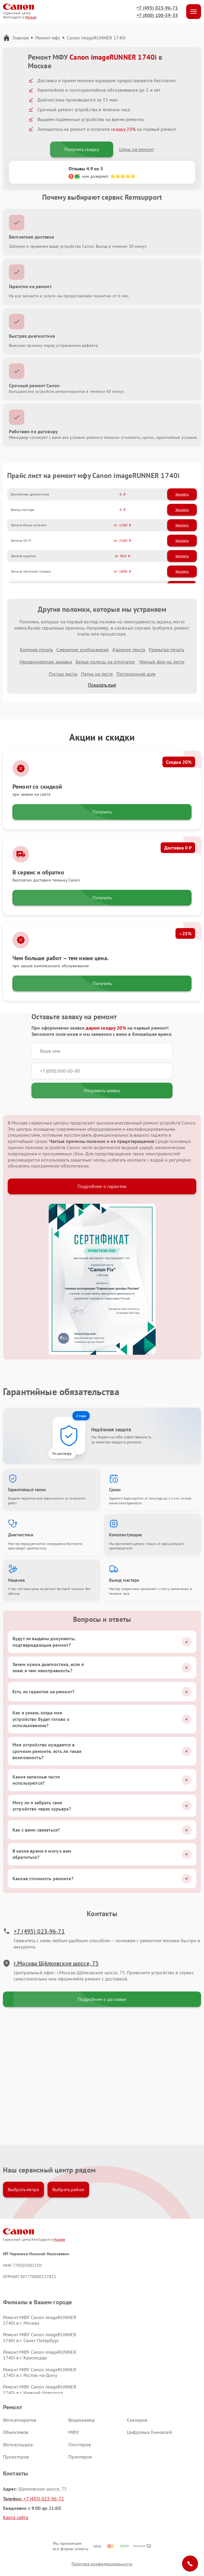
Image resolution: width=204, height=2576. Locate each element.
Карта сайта (15, 2517)
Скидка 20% (179, 762)
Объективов (16, 2432)
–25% (185, 933)
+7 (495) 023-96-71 (157, 8)
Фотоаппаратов (19, 2420)
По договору (62, 1453)
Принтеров (80, 2457)
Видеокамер (81, 2420)
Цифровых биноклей (149, 2432)
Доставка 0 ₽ (178, 848)
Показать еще (102, 685)
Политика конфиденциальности (102, 2564)
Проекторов (16, 2457)
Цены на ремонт (136, 149)
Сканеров (137, 2420)
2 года (81, 1416)
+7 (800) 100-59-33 (157, 15)
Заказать (182, 494)
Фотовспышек (18, 2445)
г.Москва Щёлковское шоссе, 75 (51, 1963)
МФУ (73, 2432)
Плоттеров (79, 2445)
